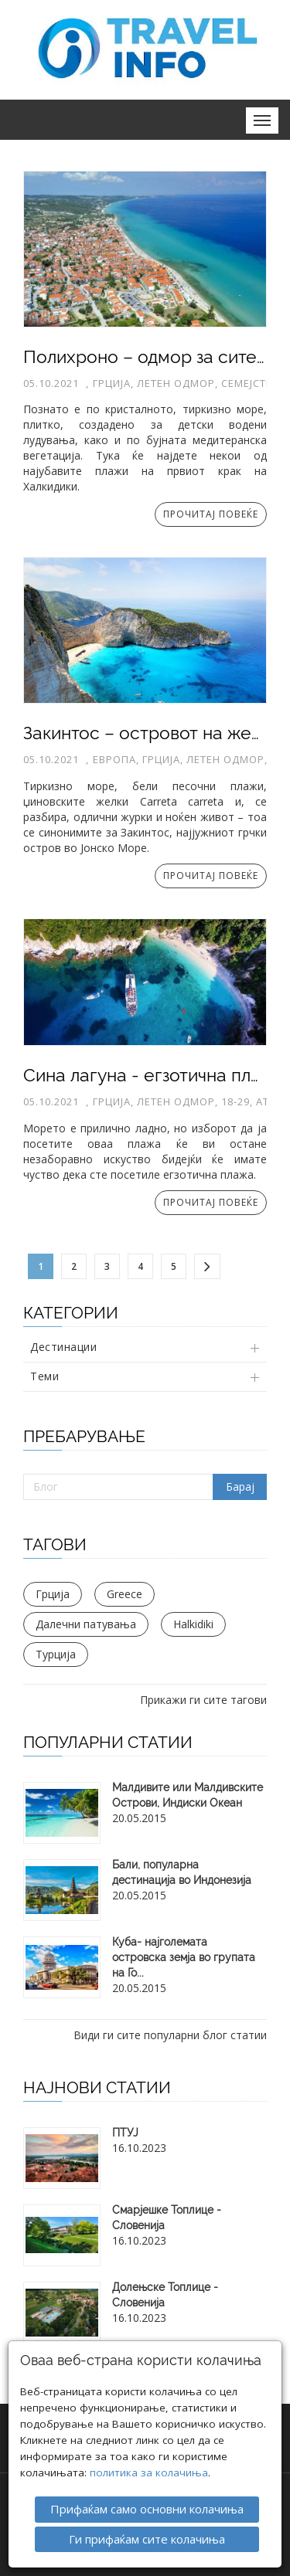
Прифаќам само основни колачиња (147, 2506)
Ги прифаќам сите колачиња (147, 2536)
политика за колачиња (149, 2470)
